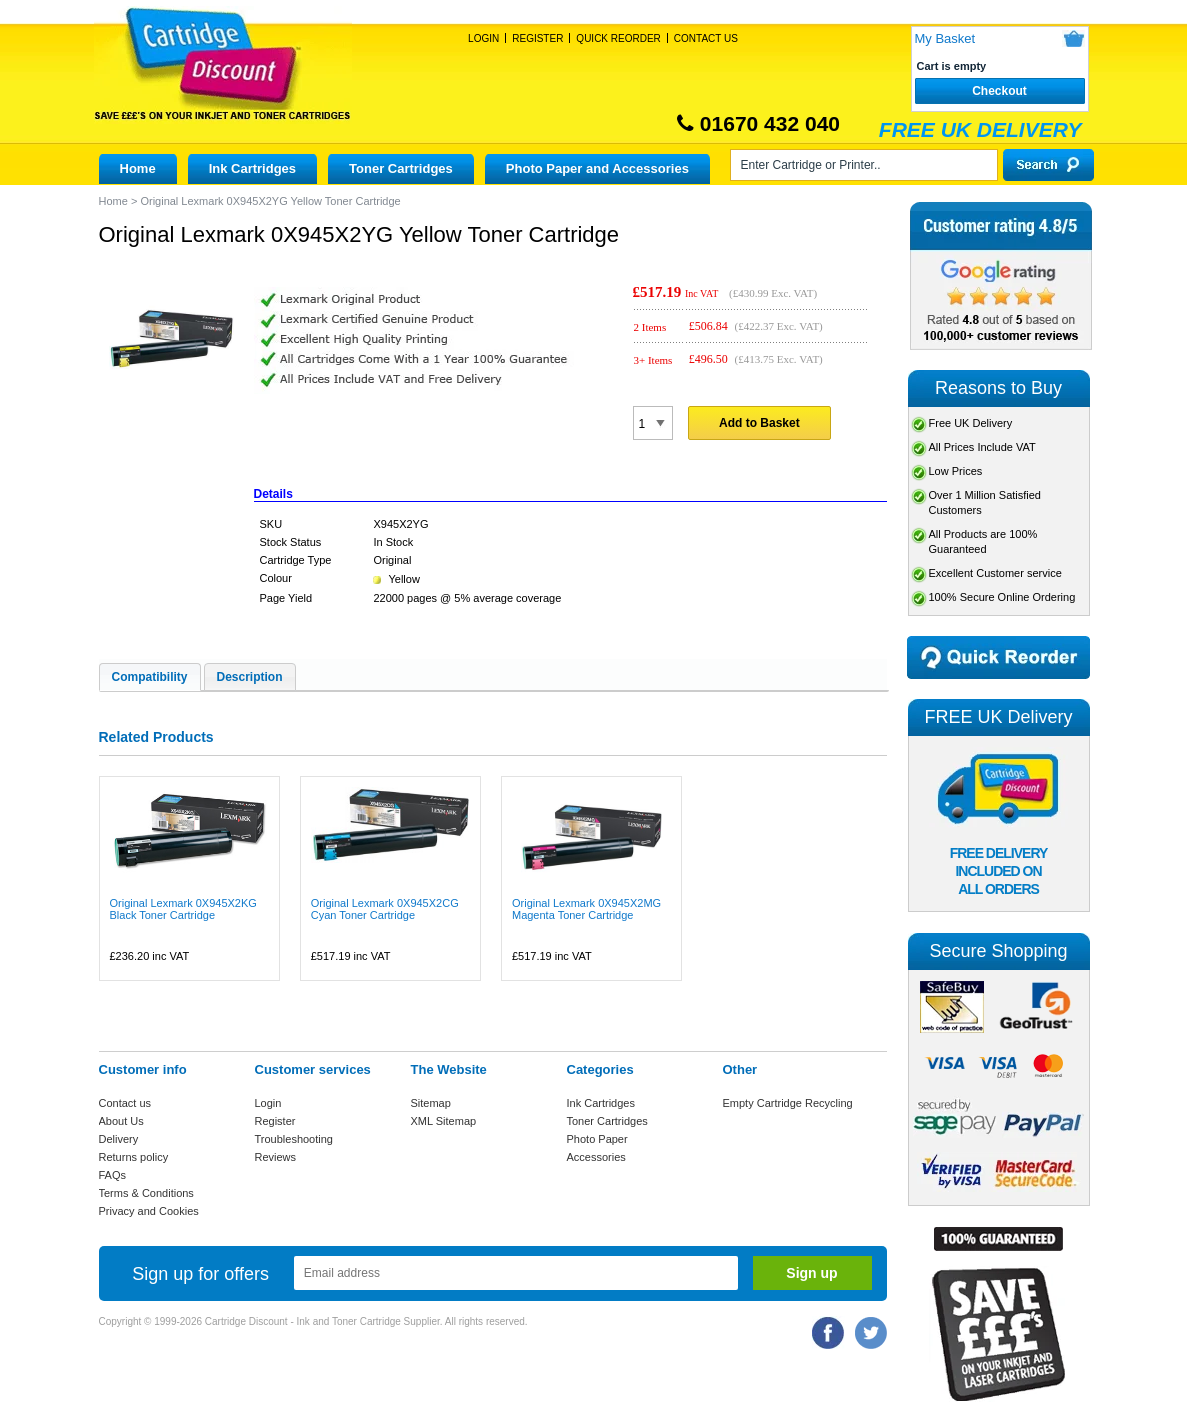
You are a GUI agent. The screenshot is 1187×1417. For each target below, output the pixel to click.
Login (483, 38)
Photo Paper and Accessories (597, 168)
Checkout (999, 91)
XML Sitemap (444, 1121)
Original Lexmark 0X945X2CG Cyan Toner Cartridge (385, 909)
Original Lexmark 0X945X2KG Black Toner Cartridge (183, 909)
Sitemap (431, 1103)
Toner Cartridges (401, 168)
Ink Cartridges (252, 168)
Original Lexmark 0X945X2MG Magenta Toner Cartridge (586, 909)
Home (138, 168)
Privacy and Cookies (149, 1211)
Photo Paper (597, 1139)
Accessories (596, 1157)
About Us (121, 1121)
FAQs (113, 1175)
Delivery (119, 1139)
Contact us (125, 1103)
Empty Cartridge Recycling (788, 1103)
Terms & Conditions (146, 1193)
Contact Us (706, 38)
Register (537, 38)
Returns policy (134, 1157)
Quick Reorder (618, 38)
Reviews (276, 1157)
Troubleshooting (294, 1139)
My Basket (945, 38)
